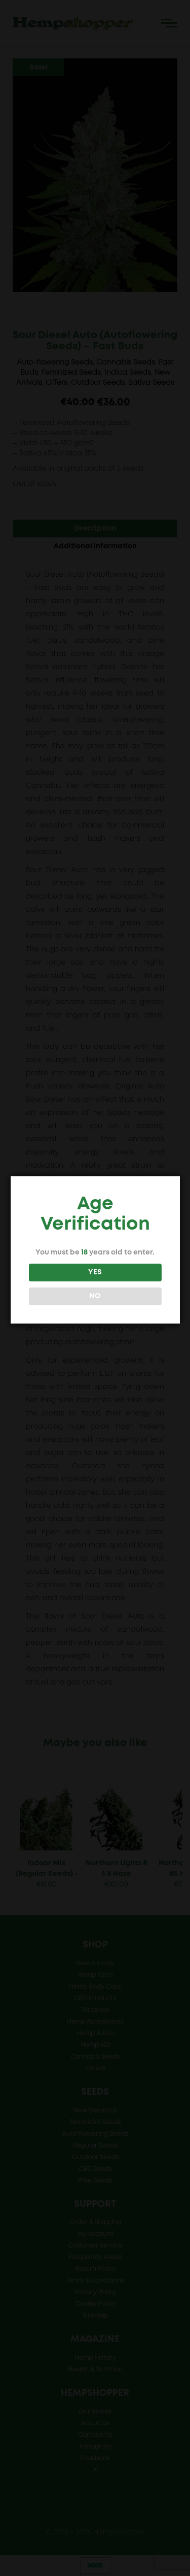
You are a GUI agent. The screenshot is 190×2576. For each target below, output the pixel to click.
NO (94, 1296)
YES (94, 1272)
